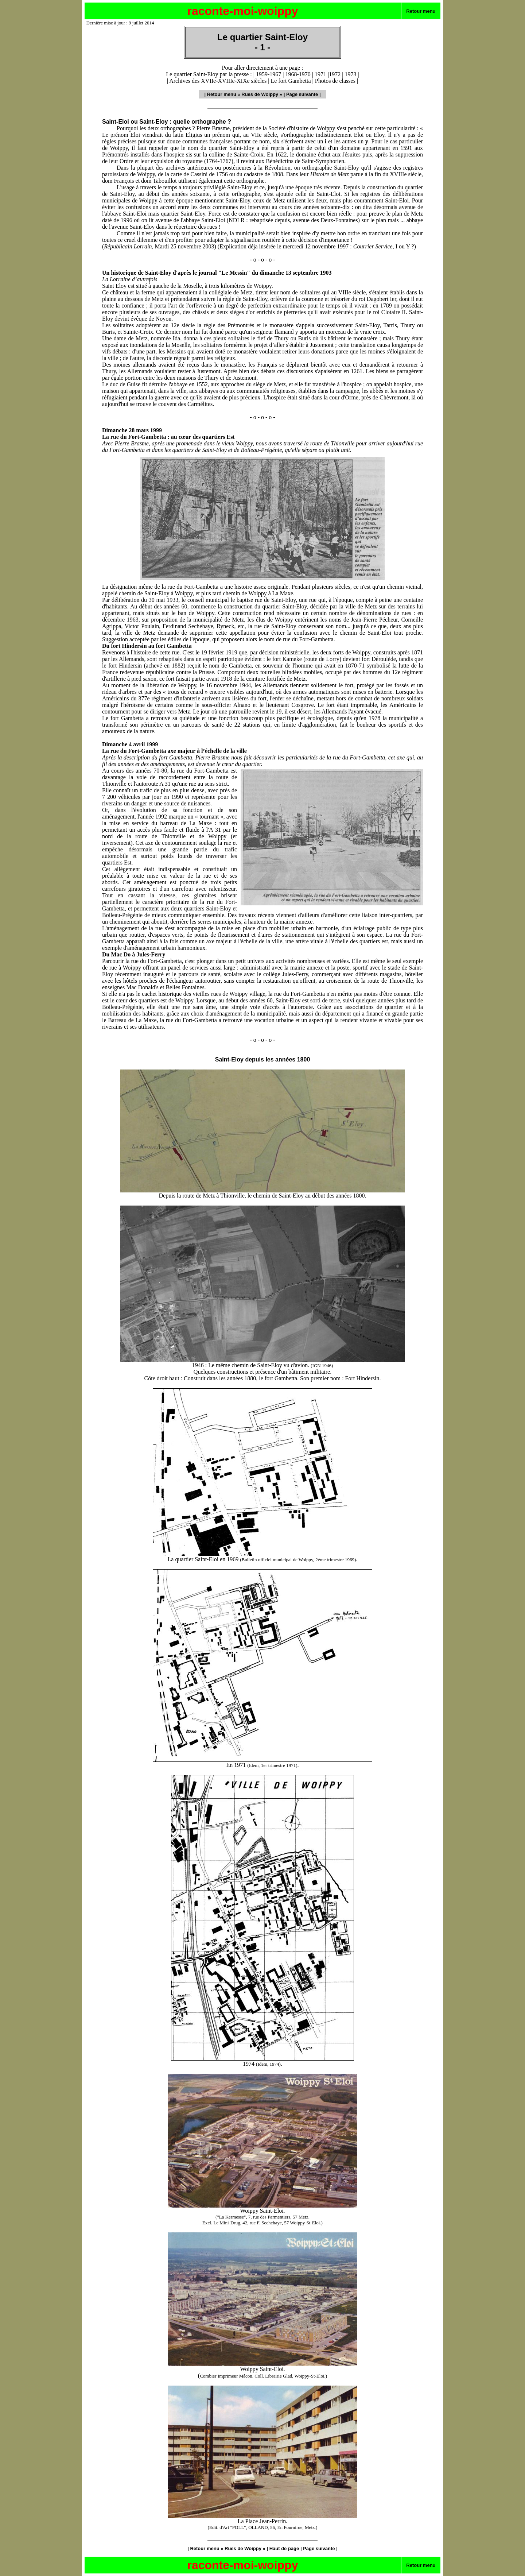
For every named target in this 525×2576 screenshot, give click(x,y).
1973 (350, 74)
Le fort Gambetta (291, 81)
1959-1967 (268, 74)
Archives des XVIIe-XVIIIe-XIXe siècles (218, 81)
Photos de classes (335, 81)
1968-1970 (298, 74)
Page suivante (302, 94)
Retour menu (420, 11)
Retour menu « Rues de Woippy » (244, 94)
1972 (335, 74)
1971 (320, 74)
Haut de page (284, 2548)
